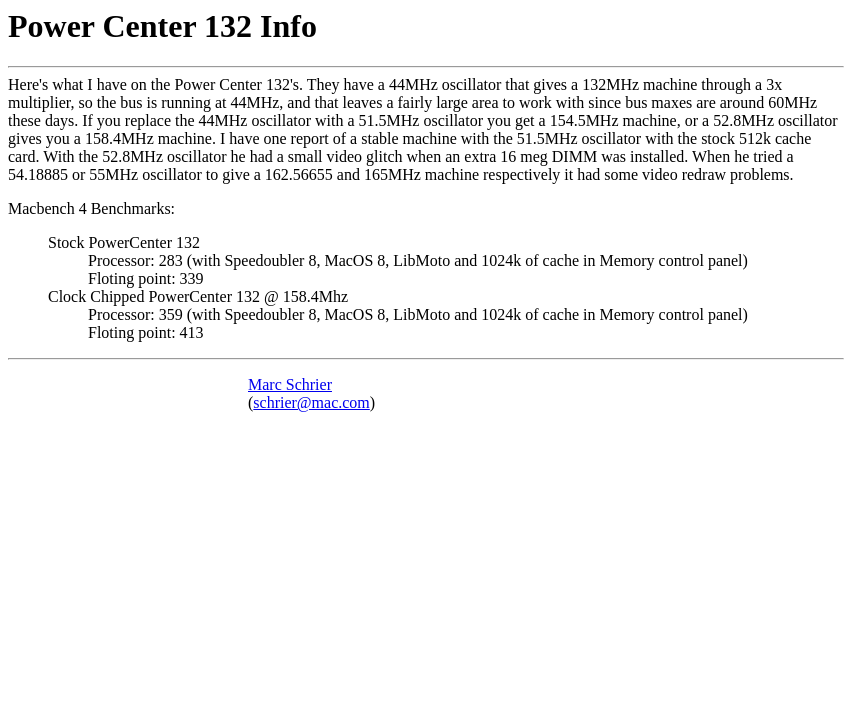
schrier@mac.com (311, 402)
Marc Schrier (290, 384)
